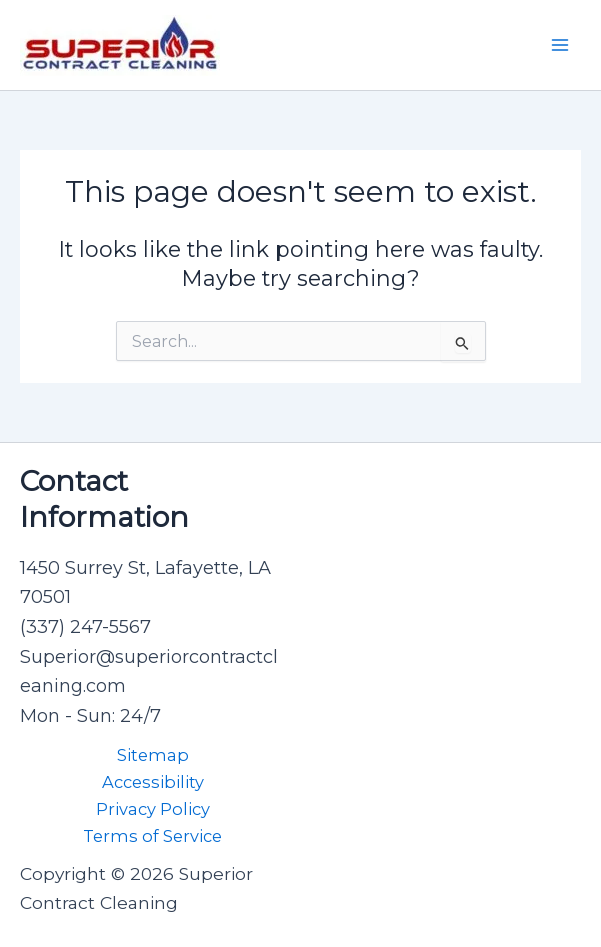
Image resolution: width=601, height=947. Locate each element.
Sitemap (153, 755)
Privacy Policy (153, 809)
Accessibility (153, 782)
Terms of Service (152, 836)
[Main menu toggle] (560, 45)
